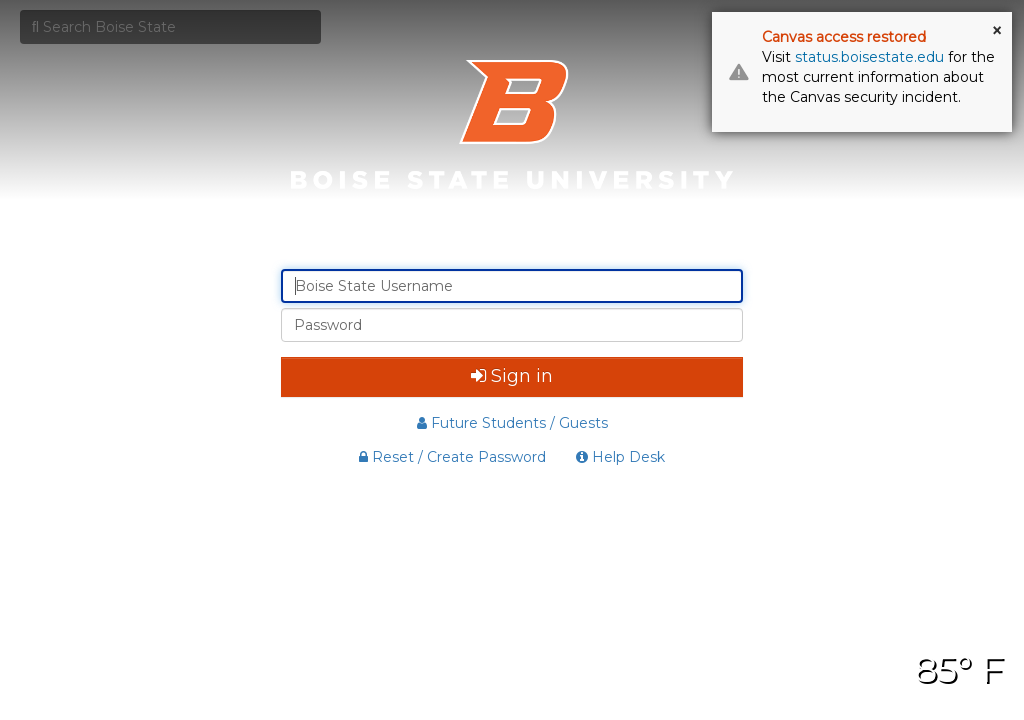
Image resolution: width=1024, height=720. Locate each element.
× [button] (997, 31)
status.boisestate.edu (869, 57)
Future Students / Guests (512, 423)
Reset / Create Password (452, 457)
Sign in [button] (512, 376)
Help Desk (620, 457)
